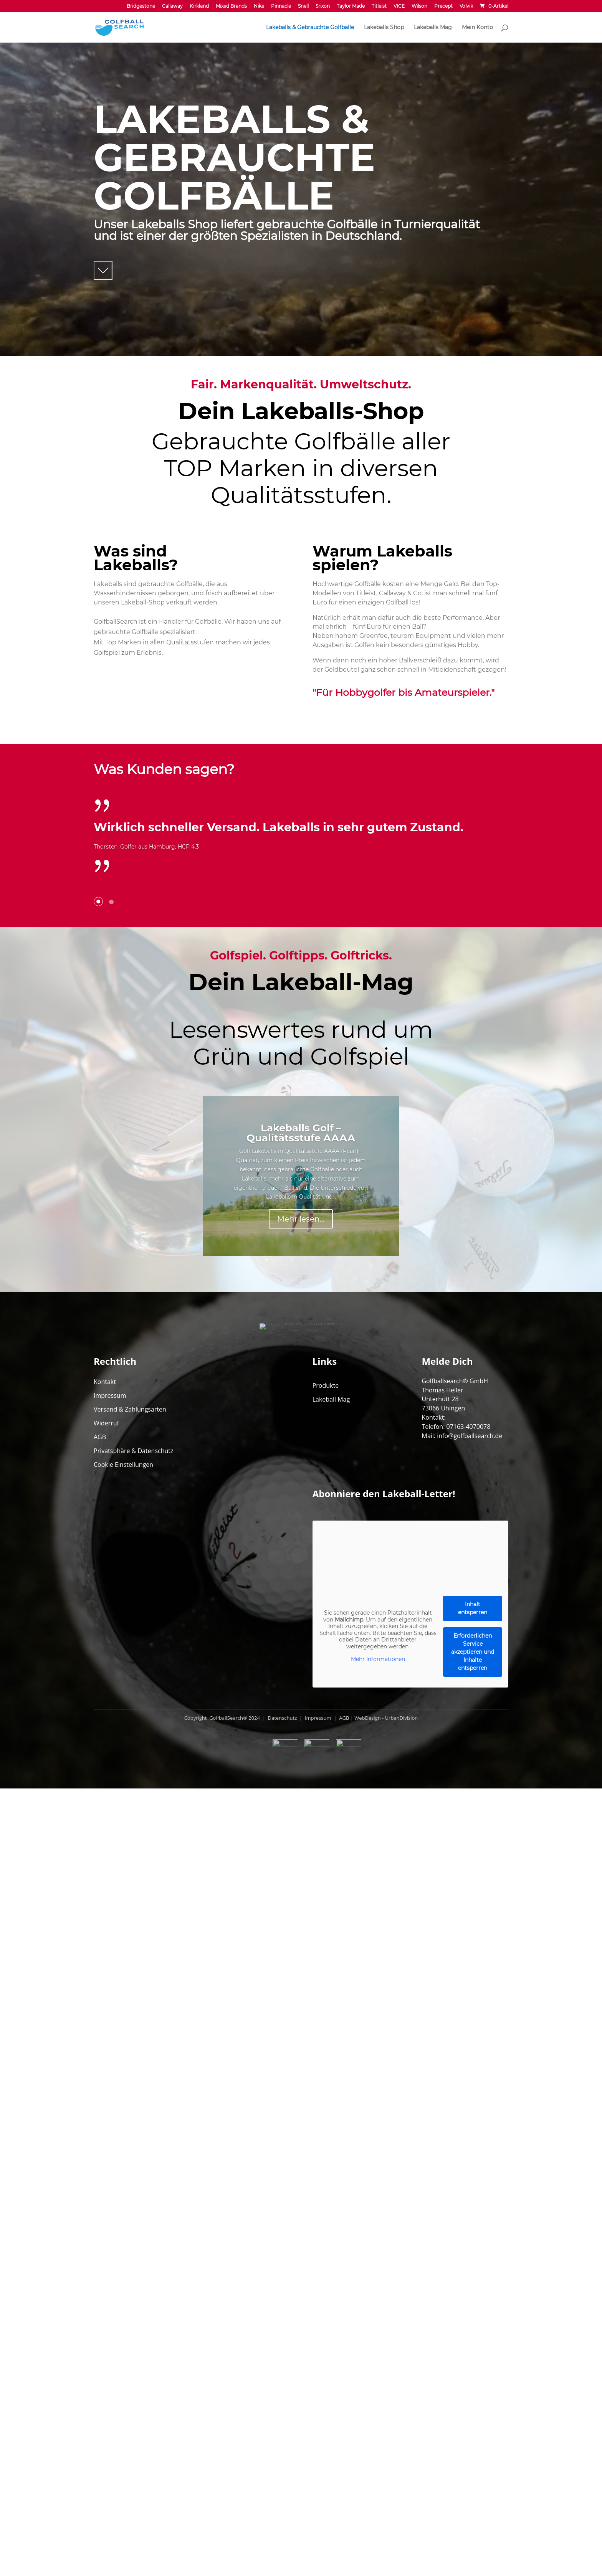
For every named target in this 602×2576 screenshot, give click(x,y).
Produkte (326, 2103)
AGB (100, 2154)
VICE (399, 6)
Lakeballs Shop (384, 28)
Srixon (323, 6)
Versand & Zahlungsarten (130, 2127)
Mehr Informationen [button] (378, 2377)
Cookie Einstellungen (123, 2182)
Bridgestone (141, 6)
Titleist (379, 6)
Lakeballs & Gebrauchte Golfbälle (310, 28)
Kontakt (105, 2099)
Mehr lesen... (300, 1577)
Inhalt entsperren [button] (472, 2325)
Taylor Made (351, 6)
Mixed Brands (231, 6)
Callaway (172, 6)
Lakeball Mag (331, 2117)
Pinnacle (281, 6)
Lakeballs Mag (433, 28)
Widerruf (106, 2141)
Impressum (110, 2113)
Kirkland (199, 6)
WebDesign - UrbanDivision (386, 2435)
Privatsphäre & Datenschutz (134, 2168)
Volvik (466, 6)
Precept (443, 6)
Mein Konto (477, 28)
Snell (303, 6)
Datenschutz (281, 2435)
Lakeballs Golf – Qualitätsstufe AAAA (300, 1492)
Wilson (419, 6)
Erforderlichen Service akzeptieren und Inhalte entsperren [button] (472, 2369)
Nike (259, 6)
